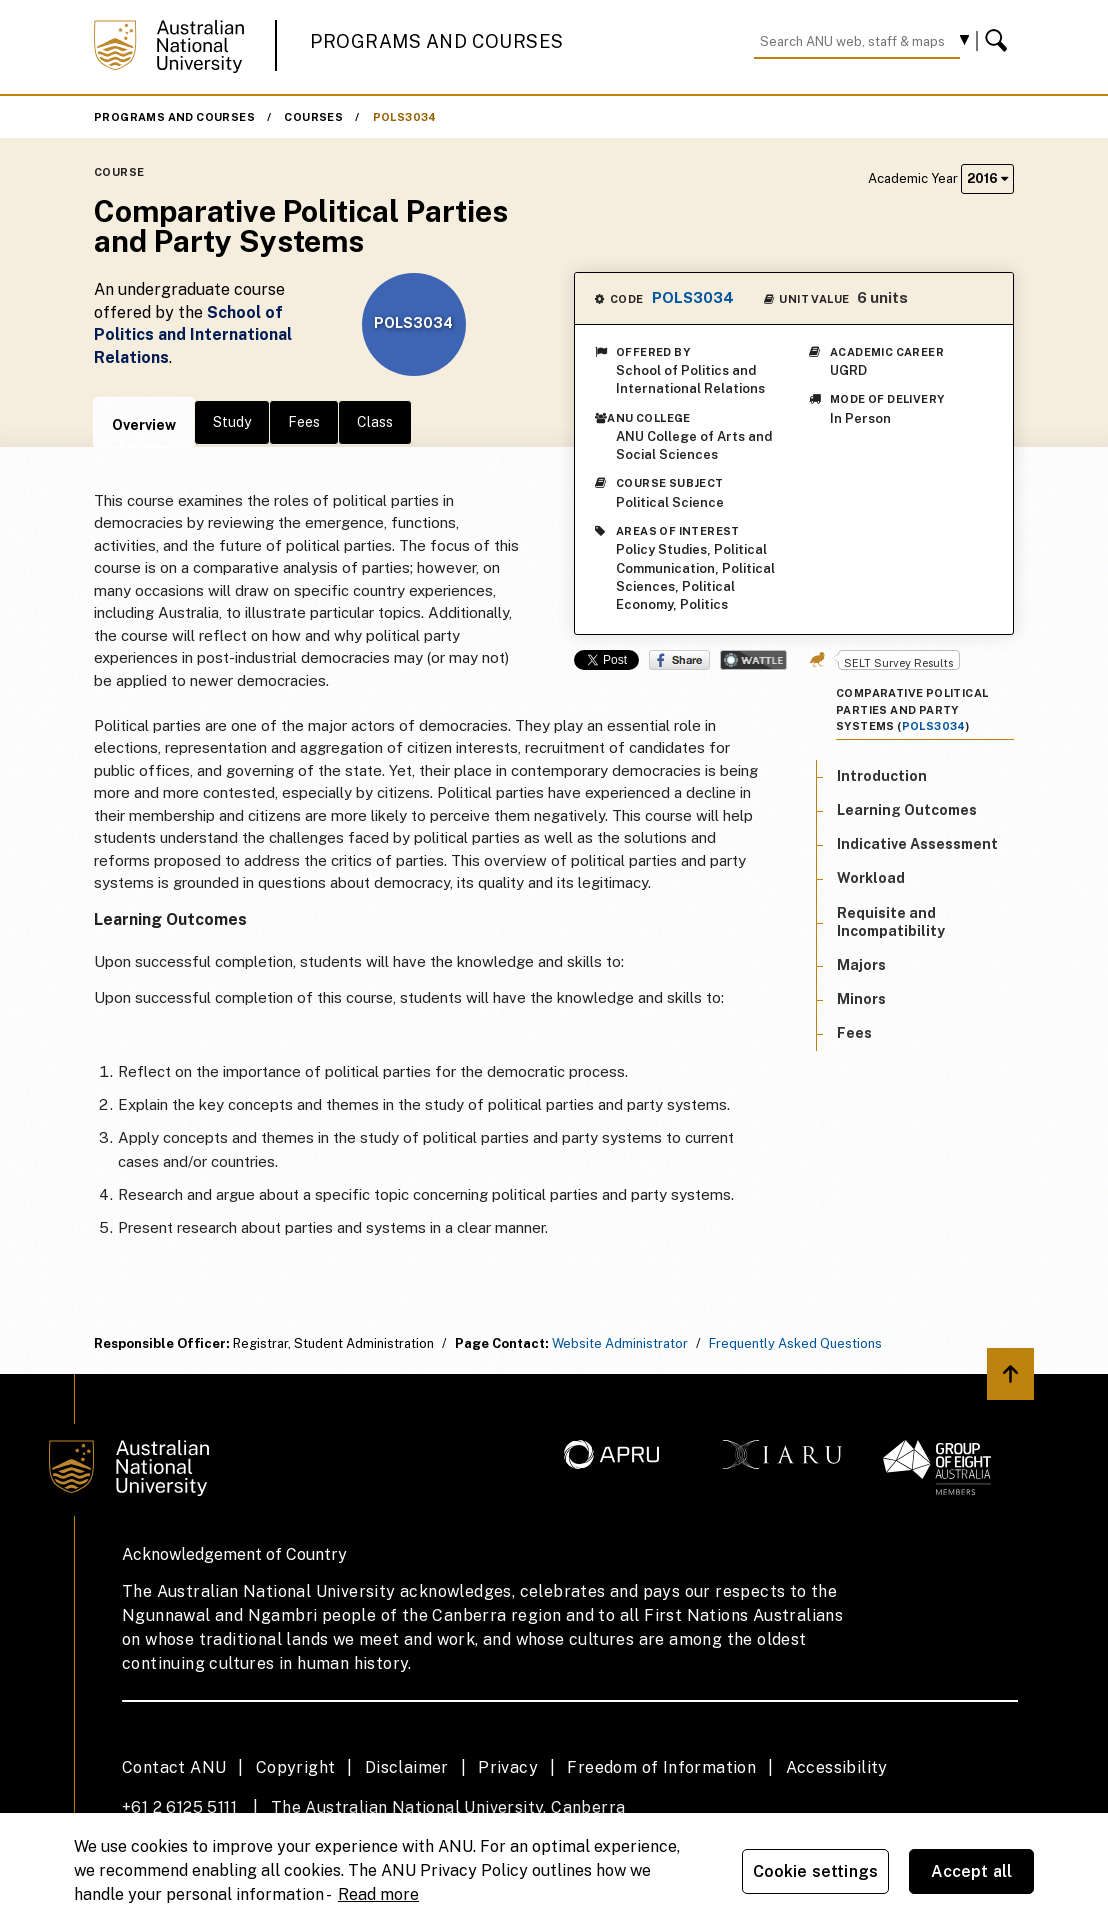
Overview (144, 425)
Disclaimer (407, 1767)
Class (375, 422)
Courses (313, 117)
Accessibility (837, 1767)
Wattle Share (753, 660)
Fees (304, 422)
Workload (871, 878)
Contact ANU (174, 1767)
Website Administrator (620, 1343)
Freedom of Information (661, 1767)
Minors (861, 999)
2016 (987, 178)
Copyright (296, 1767)
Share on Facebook (679, 660)
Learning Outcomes (907, 810)
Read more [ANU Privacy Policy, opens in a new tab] (378, 1894)
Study (232, 422)
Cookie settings (815, 1871)
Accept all (972, 1871)
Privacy (508, 1767)
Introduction (882, 776)
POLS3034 (405, 117)
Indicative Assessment (917, 844)
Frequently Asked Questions (795, 1343)
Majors (861, 965)
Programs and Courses (437, 41)
